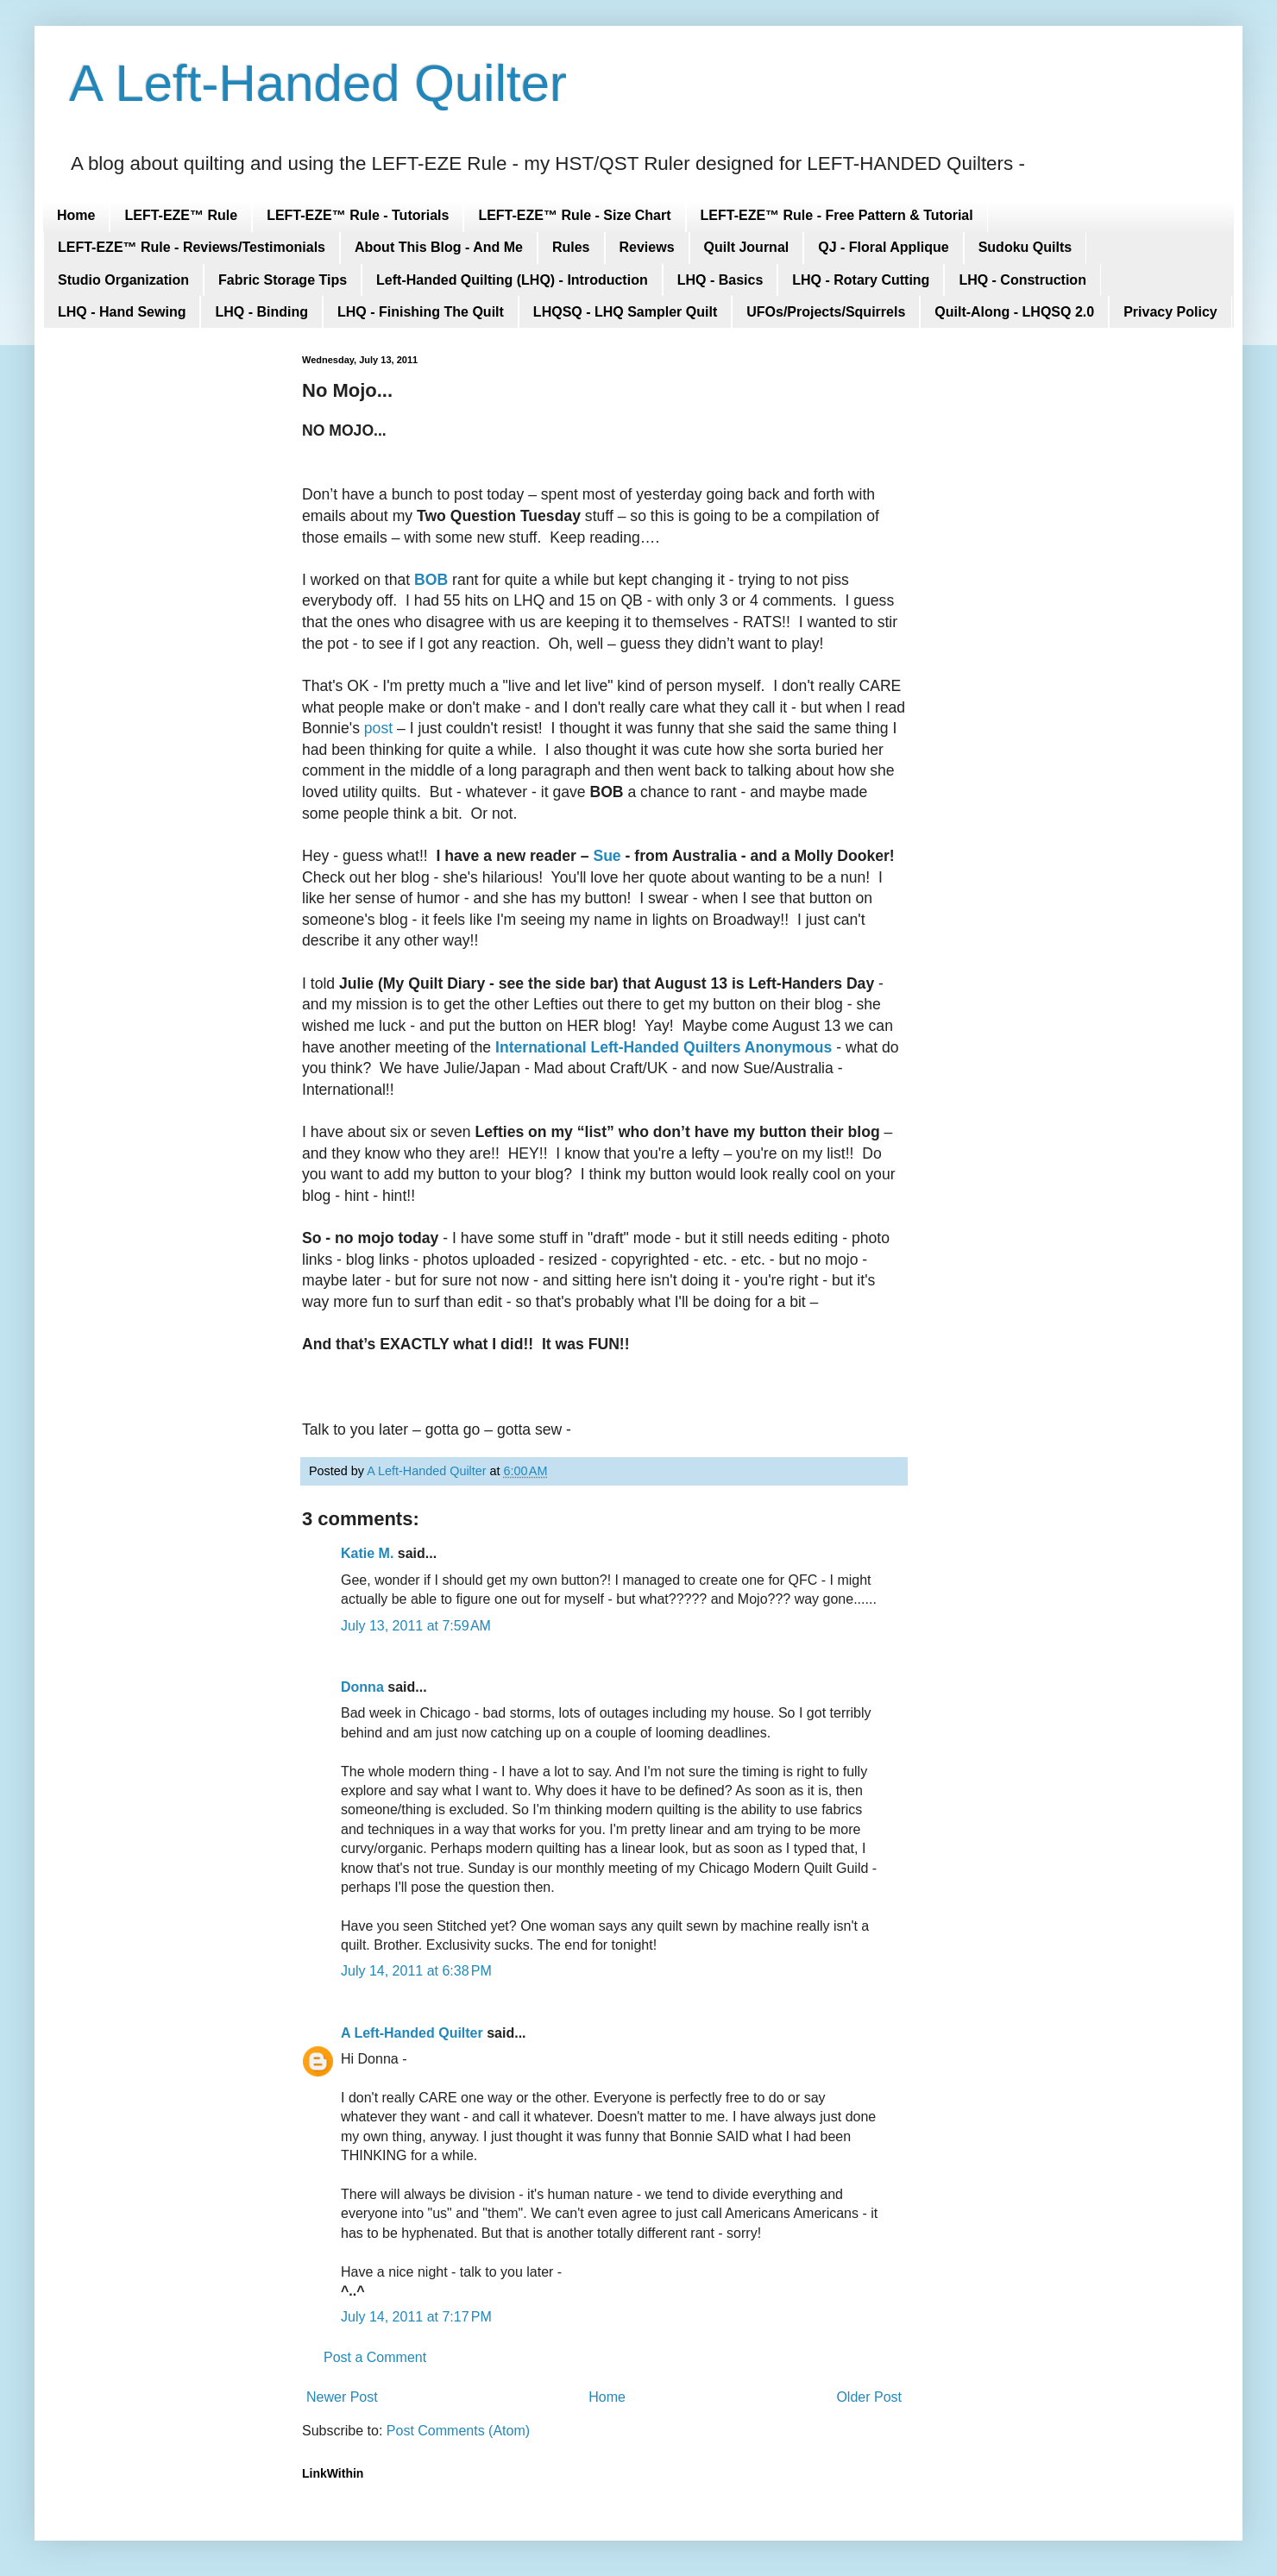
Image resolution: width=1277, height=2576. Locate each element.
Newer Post (342, 2397)
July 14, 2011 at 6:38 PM (416, 1970)
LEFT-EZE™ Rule (180, 215)
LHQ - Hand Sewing (122, 312)
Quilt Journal (746, 247)
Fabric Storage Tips (282, 280)
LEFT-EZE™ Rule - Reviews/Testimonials (191, 247)
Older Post (869, 2397)
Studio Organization (123, 280)
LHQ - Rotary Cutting (860, 280)
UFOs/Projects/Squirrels (825, 312)
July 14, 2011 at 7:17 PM (416, 2316)
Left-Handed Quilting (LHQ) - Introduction (512, 280)
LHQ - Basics (720, 280)
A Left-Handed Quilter (318, 83)
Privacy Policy (1170, 312)
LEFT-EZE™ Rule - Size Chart (574, 215)
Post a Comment (375, 2357)
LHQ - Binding (261, 312)
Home (76, 215)
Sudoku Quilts (1025, 247)
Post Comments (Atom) (458, 2430)
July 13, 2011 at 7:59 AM (416, 1625)
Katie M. (367, 1553)
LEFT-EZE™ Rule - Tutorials (358, 215)
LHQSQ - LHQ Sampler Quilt (625, 312)
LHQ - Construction (1022, 280)
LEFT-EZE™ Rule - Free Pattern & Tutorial (837, 215)
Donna (362, 1687)
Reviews (647, 247)
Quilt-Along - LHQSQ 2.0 (1014, 312)
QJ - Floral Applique (883, 247)
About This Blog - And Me (439, 247)
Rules (571, 247)
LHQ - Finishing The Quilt (420, 312)
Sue (606, 855)
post (378, 728)
